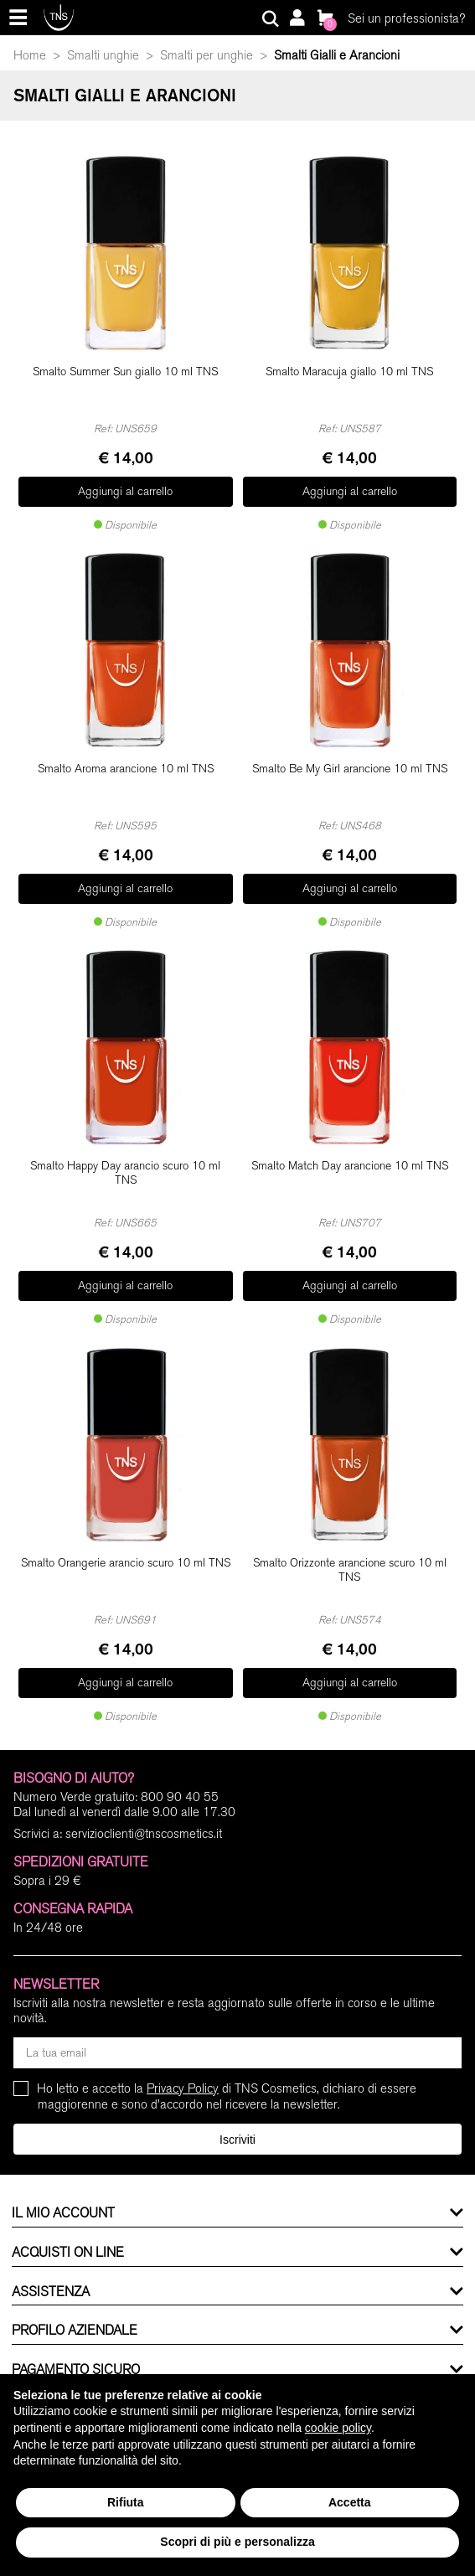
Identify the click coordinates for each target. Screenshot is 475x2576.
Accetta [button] (349, 2502)
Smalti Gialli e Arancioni (337, 55)
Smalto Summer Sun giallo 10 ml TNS (125, 372)
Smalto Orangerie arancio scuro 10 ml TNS (125, 1563)
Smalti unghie (103, 55)
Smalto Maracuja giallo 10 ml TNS (349, 372)
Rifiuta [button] (125, 2502)
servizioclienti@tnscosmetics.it (143, 1833)
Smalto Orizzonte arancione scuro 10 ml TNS (350, 1570)
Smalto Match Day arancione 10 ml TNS (349, 1166)
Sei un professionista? (406, 18)
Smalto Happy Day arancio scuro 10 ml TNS (125, 1173)
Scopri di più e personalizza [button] (237, 2541)
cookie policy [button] (338, 2427)
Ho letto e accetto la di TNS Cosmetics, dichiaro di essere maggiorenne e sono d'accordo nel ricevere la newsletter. (227, 2096)
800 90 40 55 (180, 1796)
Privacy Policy (183, 2088)
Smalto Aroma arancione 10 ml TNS (126, 769)
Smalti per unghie (206, 55)
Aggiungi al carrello (125, 491)
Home (29, 55)
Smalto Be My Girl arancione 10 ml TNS (349, 769)
